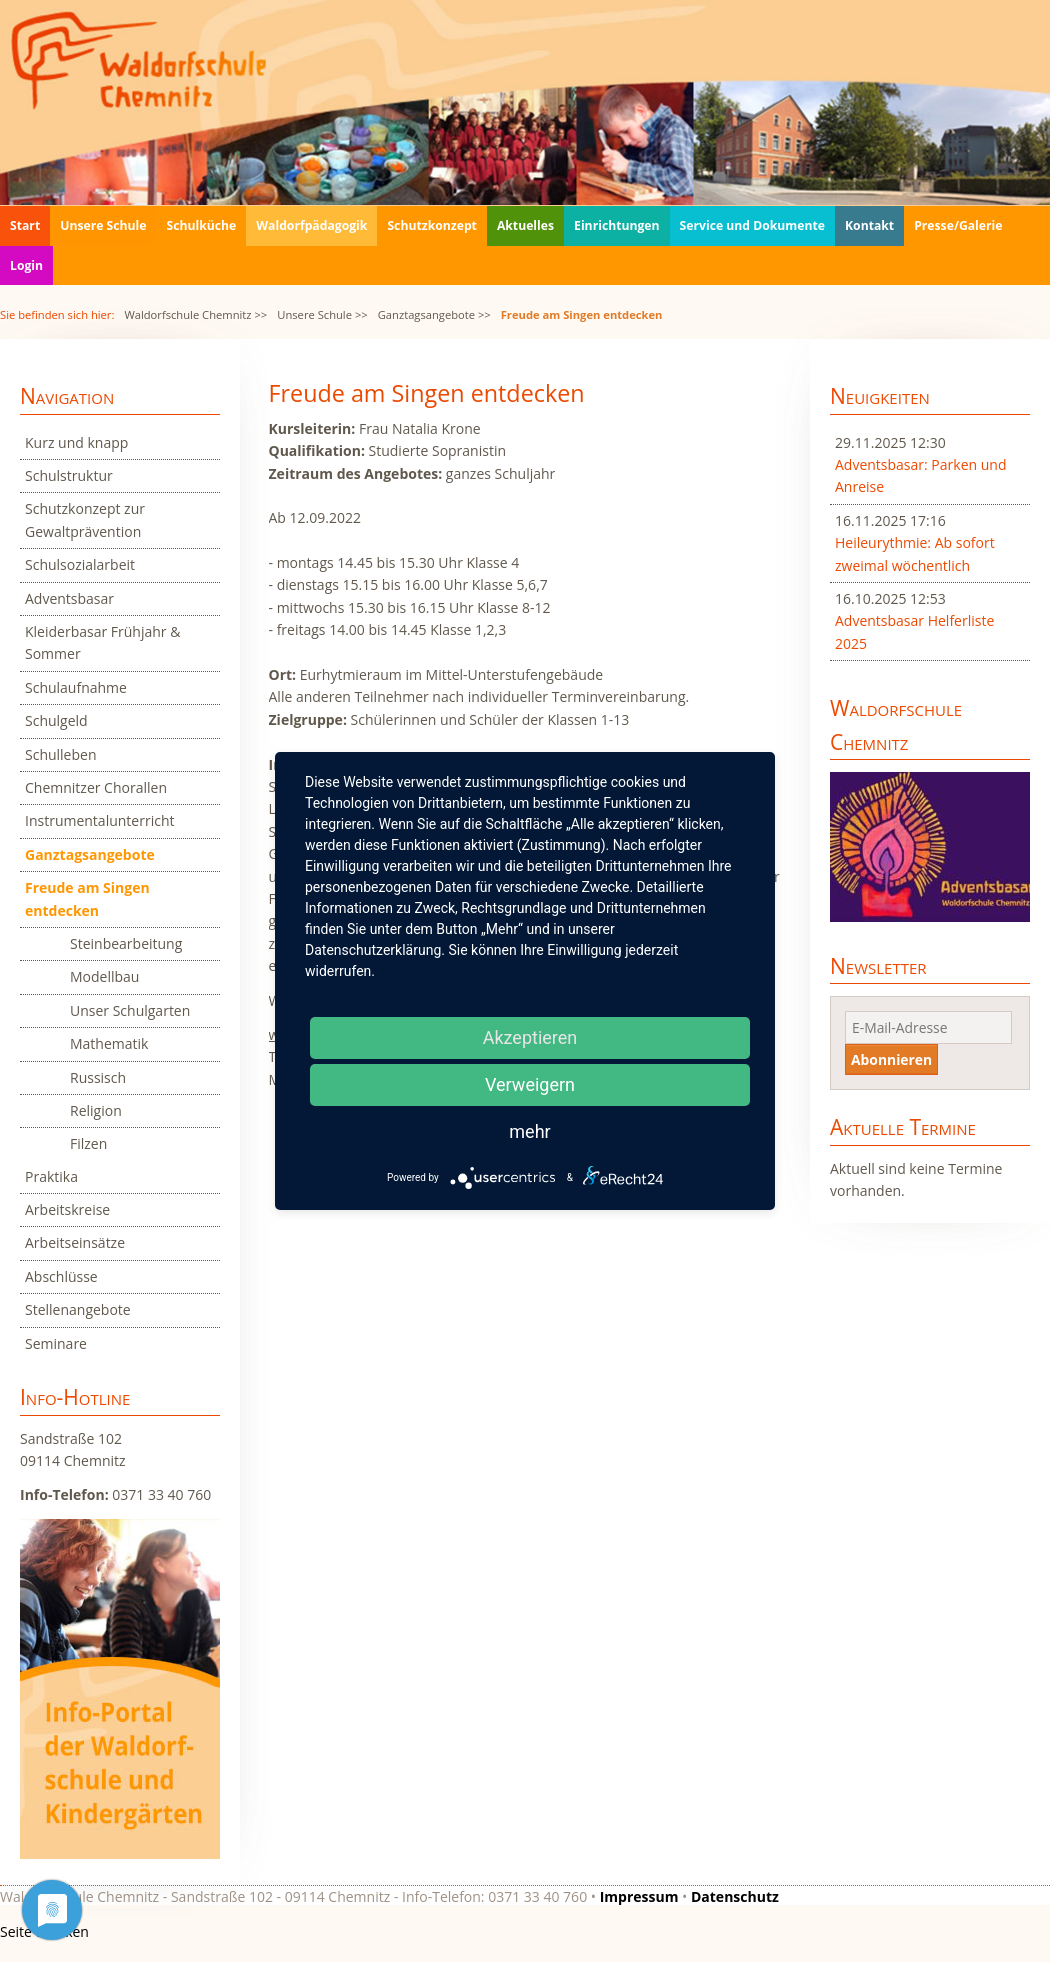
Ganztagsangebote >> (434, 314)
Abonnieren (891, 1059)
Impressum (639, 1896)
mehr (529, 1131)
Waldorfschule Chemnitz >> (195, 314)
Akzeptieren (530, 1037)
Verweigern (530, 1084)
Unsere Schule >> (322, 314)
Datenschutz (735, 1896)
